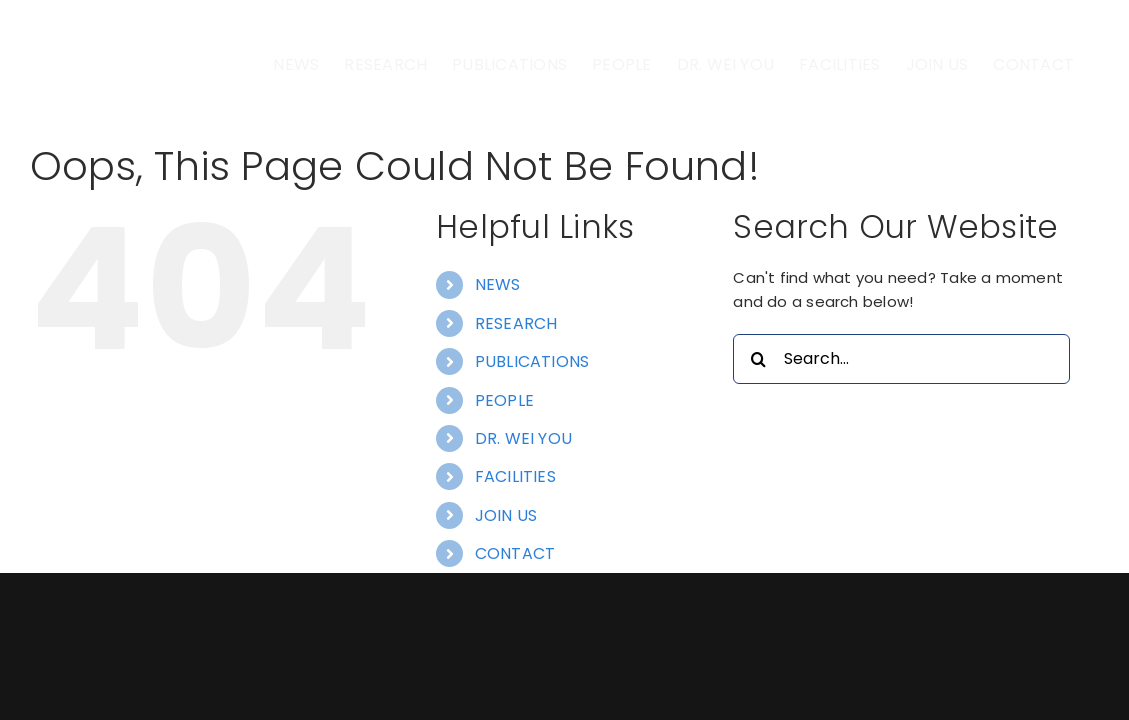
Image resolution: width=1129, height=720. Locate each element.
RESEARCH (516, 408)
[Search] (758, 444)
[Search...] (901, 444)
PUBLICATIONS (532, 446)
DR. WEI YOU (523, 523)
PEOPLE (504, 485)
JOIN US (506, 600)
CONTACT (515, 638)
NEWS (498, 369)
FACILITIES (515, 561)
